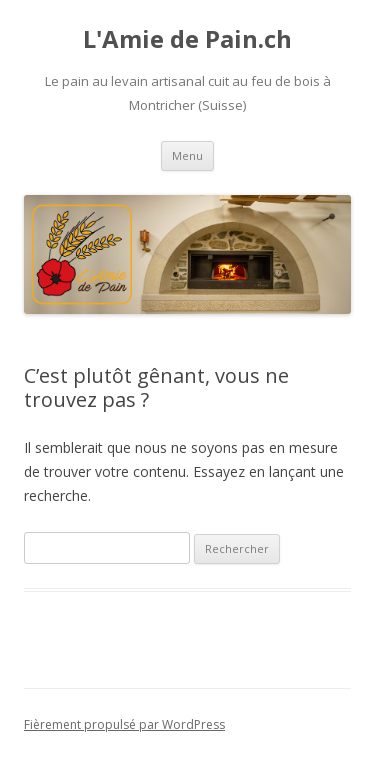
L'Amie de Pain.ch (187, 39)
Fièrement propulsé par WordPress (124, 724)
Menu (187, 155)
